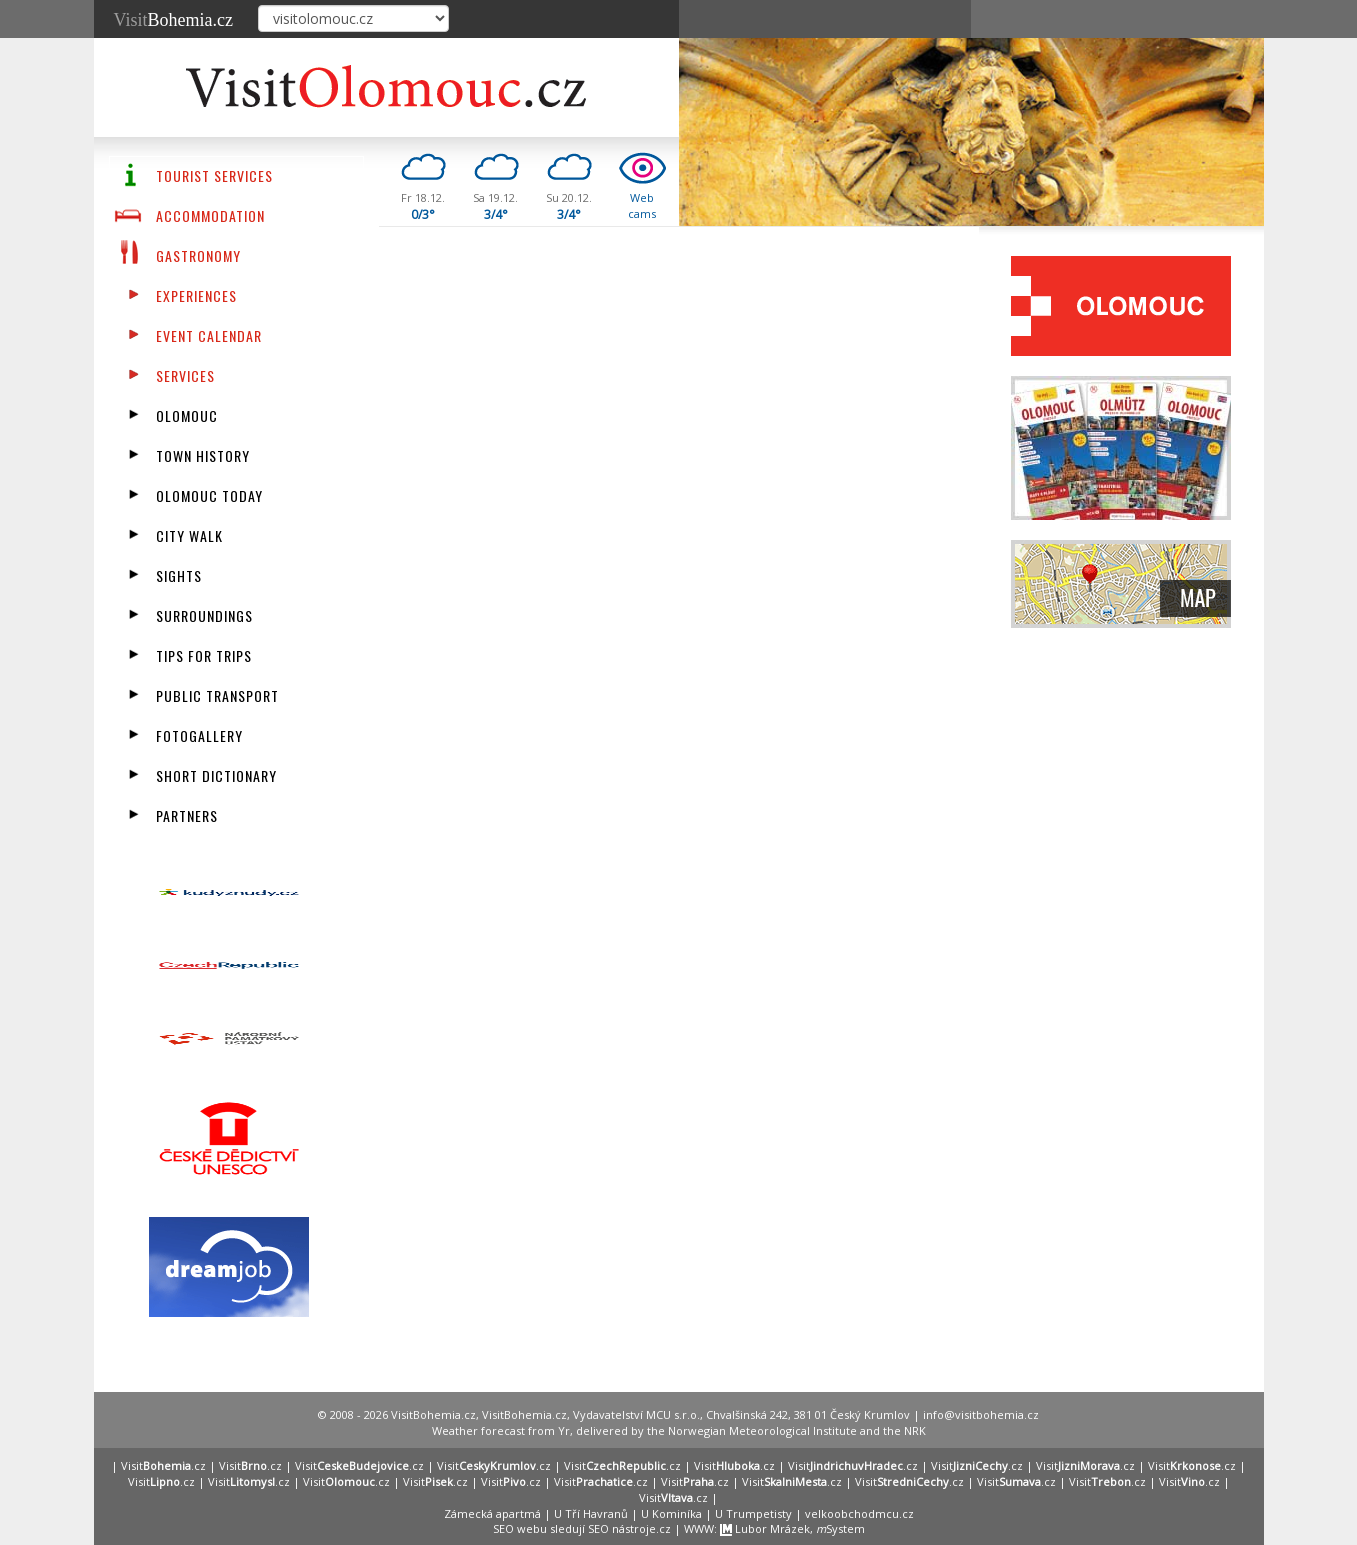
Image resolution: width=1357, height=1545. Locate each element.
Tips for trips (204, 655)
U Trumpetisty (753, 1513)
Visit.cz (163, 1465)
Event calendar (209, 335)
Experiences (196, 295)
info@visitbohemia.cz (981, 1414)
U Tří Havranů (591, 1513)
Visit (173, 20)
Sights (179, 575)
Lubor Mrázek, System (792, 1528)
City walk (189, 535)
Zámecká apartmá (492, 1513)
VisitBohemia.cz (524, 1414)
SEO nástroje (622, 1528)
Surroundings (204, 615)
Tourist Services (214, 175)
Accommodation (210, 215)
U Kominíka (671, 1513)
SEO (503, 1528)
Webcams (642, 205)
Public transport (217, 695)
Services (185, 375)
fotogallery (199, 735)
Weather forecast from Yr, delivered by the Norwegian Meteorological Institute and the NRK (679, 1430)
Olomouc (187, 415)
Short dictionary (216, 775)
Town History (203, 455)
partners (187, 815)
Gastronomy (198, 255)
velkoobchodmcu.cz (859, 1513)
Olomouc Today (209, 495)
